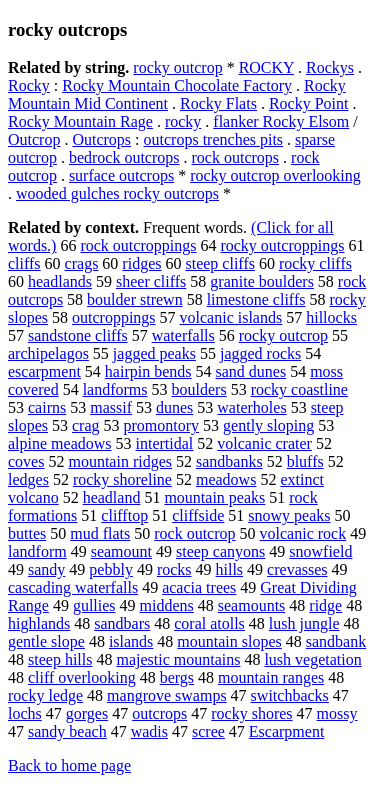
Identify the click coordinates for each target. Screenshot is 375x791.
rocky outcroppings (282, 245)
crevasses (297, 569)
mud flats (100, 533)
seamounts (252, 605)
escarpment (44, 371)
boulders (199, 389)
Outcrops (101, 139)
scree (208, 731)
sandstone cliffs (78, 335)
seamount (121, 551)
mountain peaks (214, 497)
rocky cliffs (315, 263)
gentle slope (46, 641)
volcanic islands (231, 317)
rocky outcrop (177, 67)
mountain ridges (120, 461)
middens (167, 605)
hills (230, 569)
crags (82, 263)
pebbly (111, 569)
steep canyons (220, 551)
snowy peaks (289, 515)
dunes (174, 407)
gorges (87, 713)
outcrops (159, 713)
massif (111, 407)
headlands (60, 281)
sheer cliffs (151, 281)
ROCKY (266, 67)
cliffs (24, 263)
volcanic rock (303, 533)
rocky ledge (45, 695)
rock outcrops (236, 157)
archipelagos (48, 353)
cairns (47, 407)
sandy (46, 569)
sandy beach (67, 731)
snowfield (320, 551)
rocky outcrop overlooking (275, 175)
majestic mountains (178, 659)
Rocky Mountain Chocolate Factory (177, 85)
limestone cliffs (256, 299)
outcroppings (114, 317)
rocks (174, 569)
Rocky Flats (218, 103)
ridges (141, 263)
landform (37, 551)
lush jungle (304, 623)
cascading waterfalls (73, 587)
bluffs (305, 461)
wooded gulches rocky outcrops (117, 193)
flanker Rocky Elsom (281, 121)
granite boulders (262, 281)
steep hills (60, 659)
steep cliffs (219, 263)
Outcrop (34, 139)
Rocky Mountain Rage (80, 121)
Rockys (330, 67)
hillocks (331, 317)
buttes (27, 533)
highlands (39, 623)
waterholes (251, 407)
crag (86, 425)
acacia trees (199, 587)
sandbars (122, 623)
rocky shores (251, 713)
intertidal (165, 443)
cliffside (198, 515)
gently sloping (268, 425)
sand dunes (251, 371)
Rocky (29, 85)
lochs (25, 713)
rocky (183, 121)
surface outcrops (121, 175)
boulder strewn (135, 299)
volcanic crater (264, 443)
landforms (115, 389)
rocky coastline (299, 389)
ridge (325, 605)
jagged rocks (260, 353)
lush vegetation (312, 659)
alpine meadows (60, 443)
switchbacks (290, 695)
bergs (177, 677)
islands (131, 641)
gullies (94, 605)
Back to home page (69, 765)
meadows (226, 479)
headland (112, 497)
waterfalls (183, 335)
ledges (28, 479)
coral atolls (209, 623)
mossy (337, 713)
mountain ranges (271, 677)
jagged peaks (154, 353)
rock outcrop (194, 533)
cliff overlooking (82, 677)
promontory (162, 425)
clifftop (124, 515)
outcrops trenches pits (214, 139)
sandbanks (229, 461)
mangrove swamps (167, 695)
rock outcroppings (138, 245)
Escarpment (287, 731)
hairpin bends (148, 371)
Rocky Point (309, 103)
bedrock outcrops (124, 157)
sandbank (336, 641)
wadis (149, 731)
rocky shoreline (122, 479)
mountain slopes (229, 641)
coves (26, 461)
